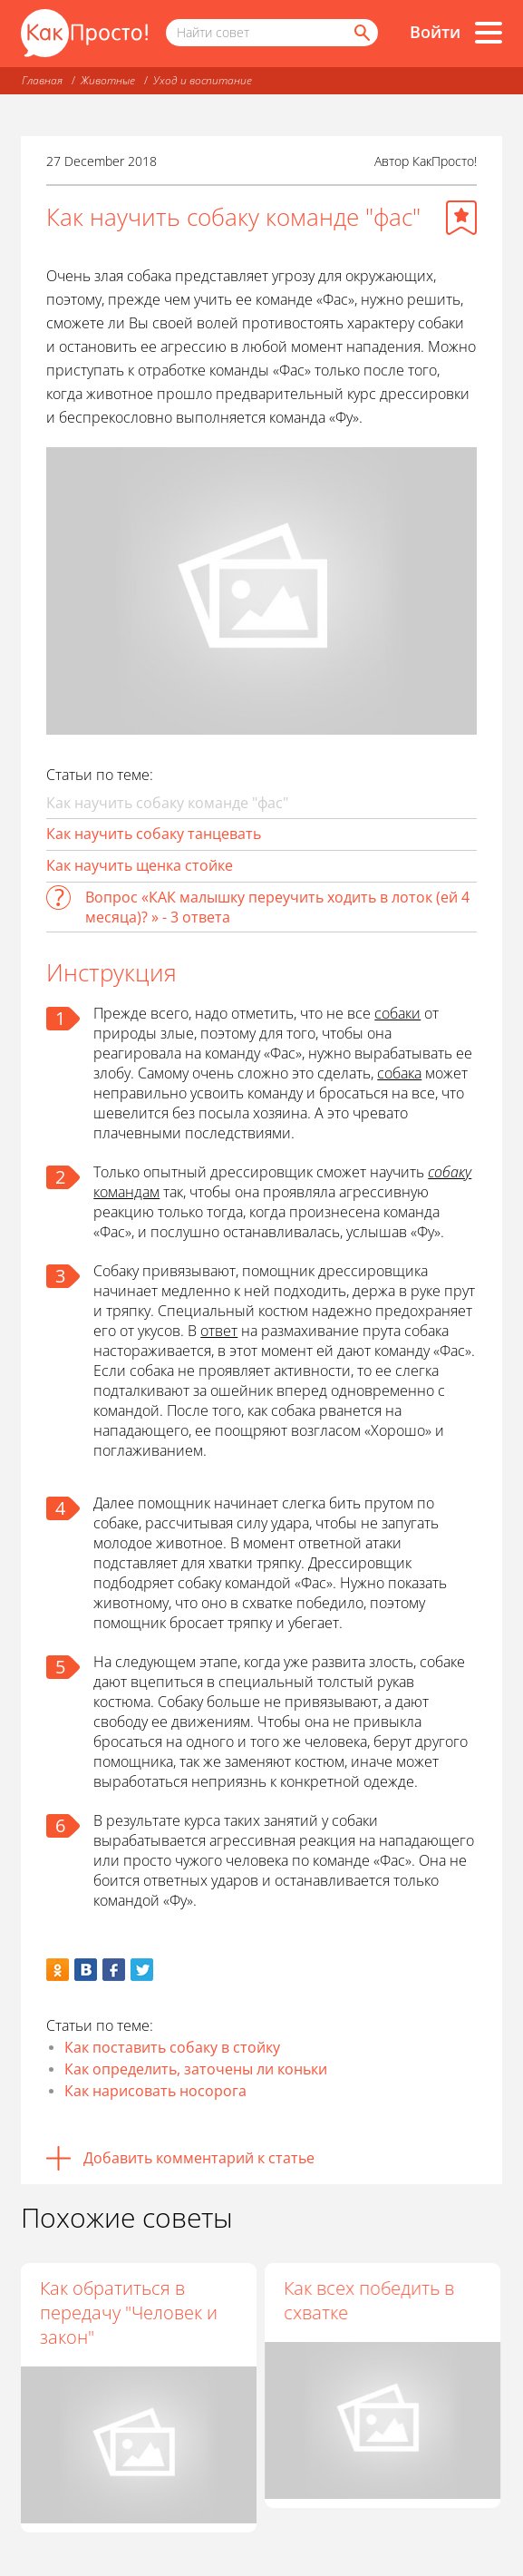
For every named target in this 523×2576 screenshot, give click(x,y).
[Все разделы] (488, 33)
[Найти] (360, 32)
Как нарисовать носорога (155, 2091)
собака (399, 1073)
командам (126, 1192)
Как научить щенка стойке (139, 865)
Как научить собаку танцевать (153, 834)
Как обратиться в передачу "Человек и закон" (129, 2312)
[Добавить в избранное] (461, 217)
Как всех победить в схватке (369, 2300)
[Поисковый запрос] (272, 32)
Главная (42, 80)
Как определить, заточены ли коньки (195, 2069)
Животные (108, 80)
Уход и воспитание (202, 80)
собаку (449, 1172)
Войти (435, 32)
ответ (218, 1331)
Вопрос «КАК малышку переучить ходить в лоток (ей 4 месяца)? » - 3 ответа (277, 907)
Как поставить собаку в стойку (172, 2047)
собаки (397, 1013)
